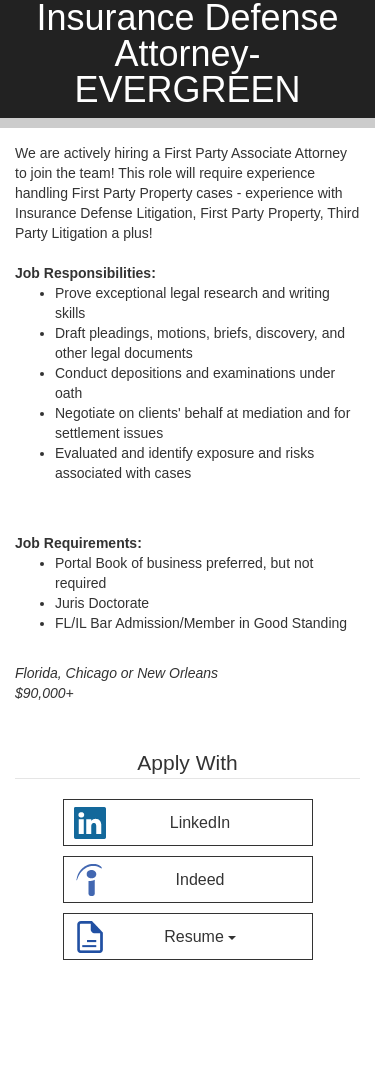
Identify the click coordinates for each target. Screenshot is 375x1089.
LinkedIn (152, 819)
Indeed (149, 876)
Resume (155, 933)
